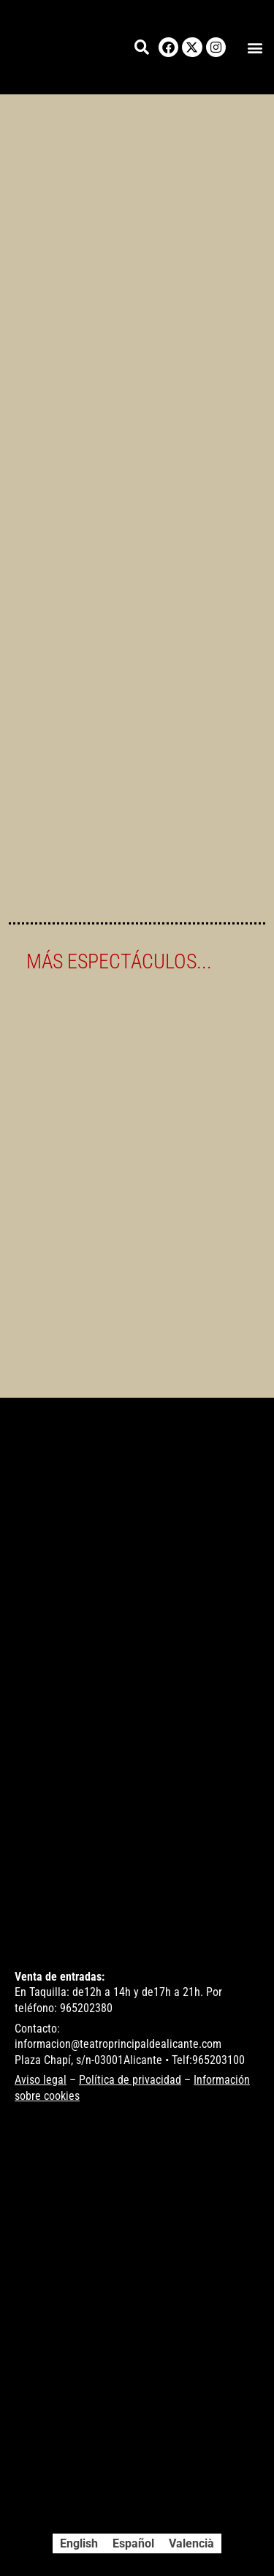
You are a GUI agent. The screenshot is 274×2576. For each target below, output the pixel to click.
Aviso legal (40, 2080)
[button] (255, 47)
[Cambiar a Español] (133, 2544)
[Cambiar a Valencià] (191, 2544)
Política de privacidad (130, 2080)
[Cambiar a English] (79, 2544)
